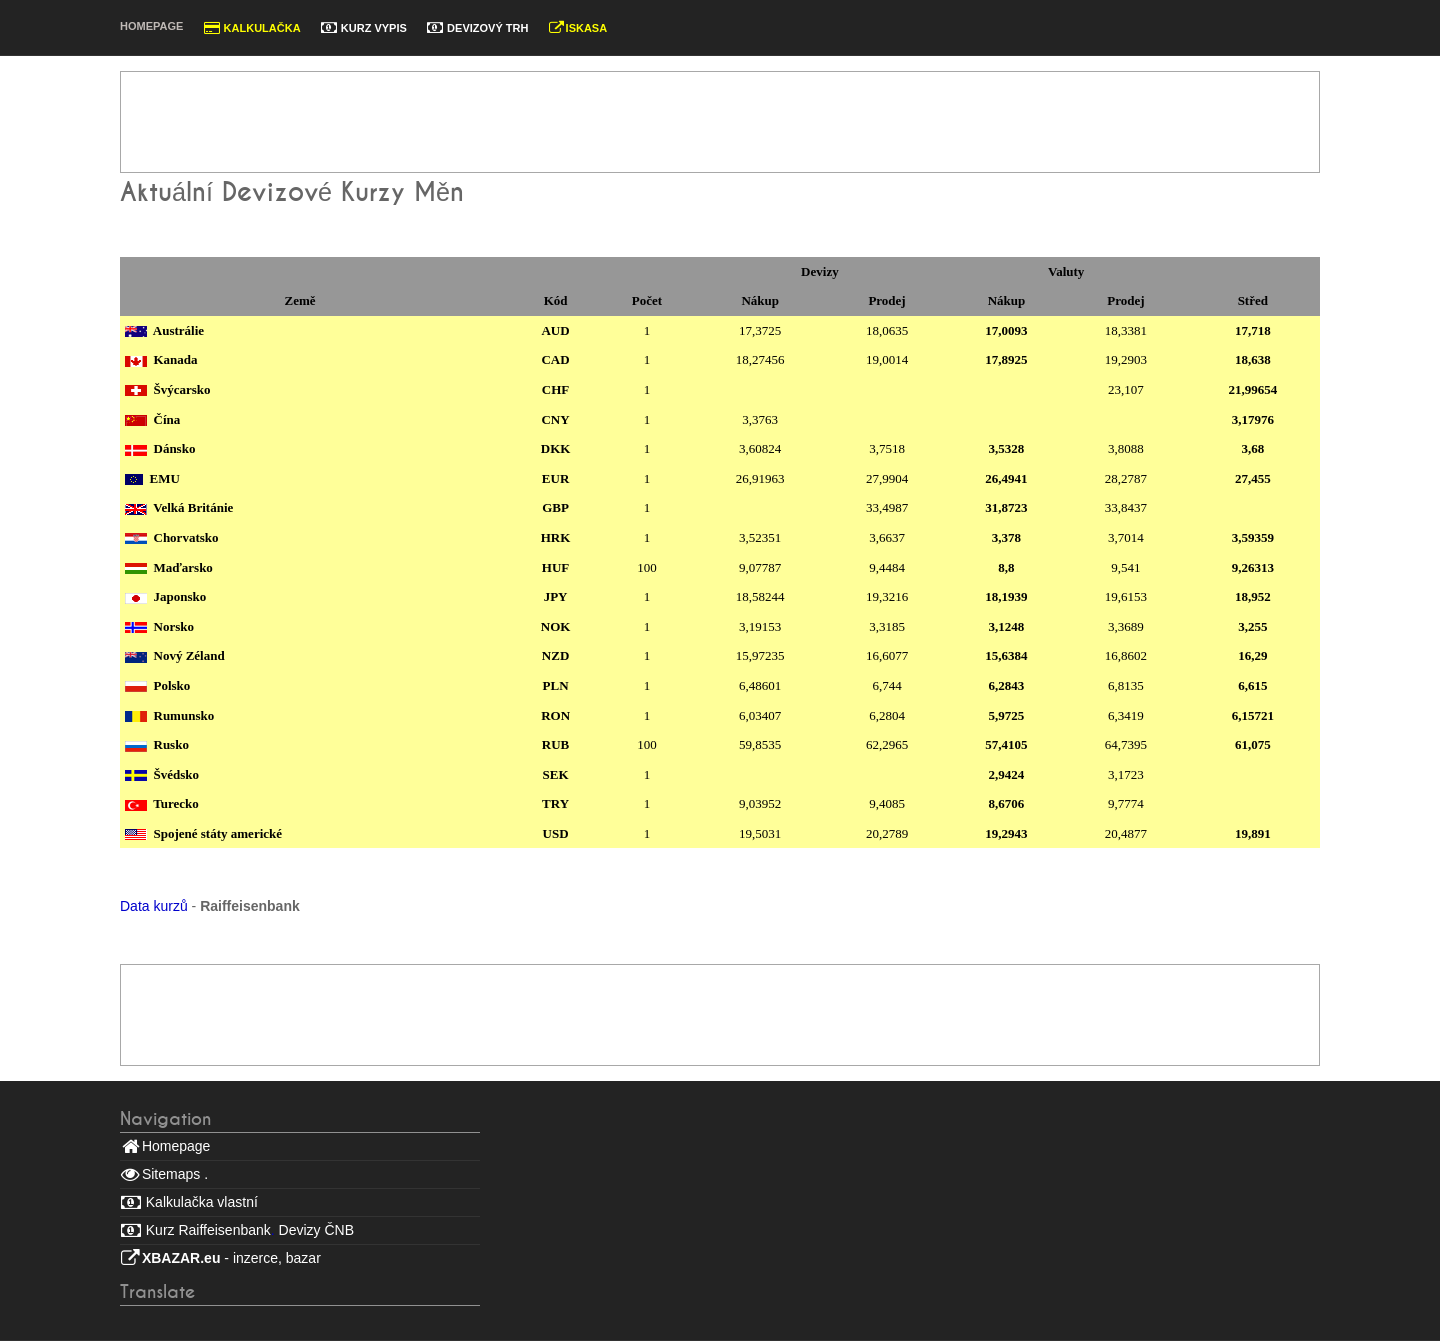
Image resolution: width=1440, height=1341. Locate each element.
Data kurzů (154, 906)
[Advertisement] (715, 122)
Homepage (151, 26)
